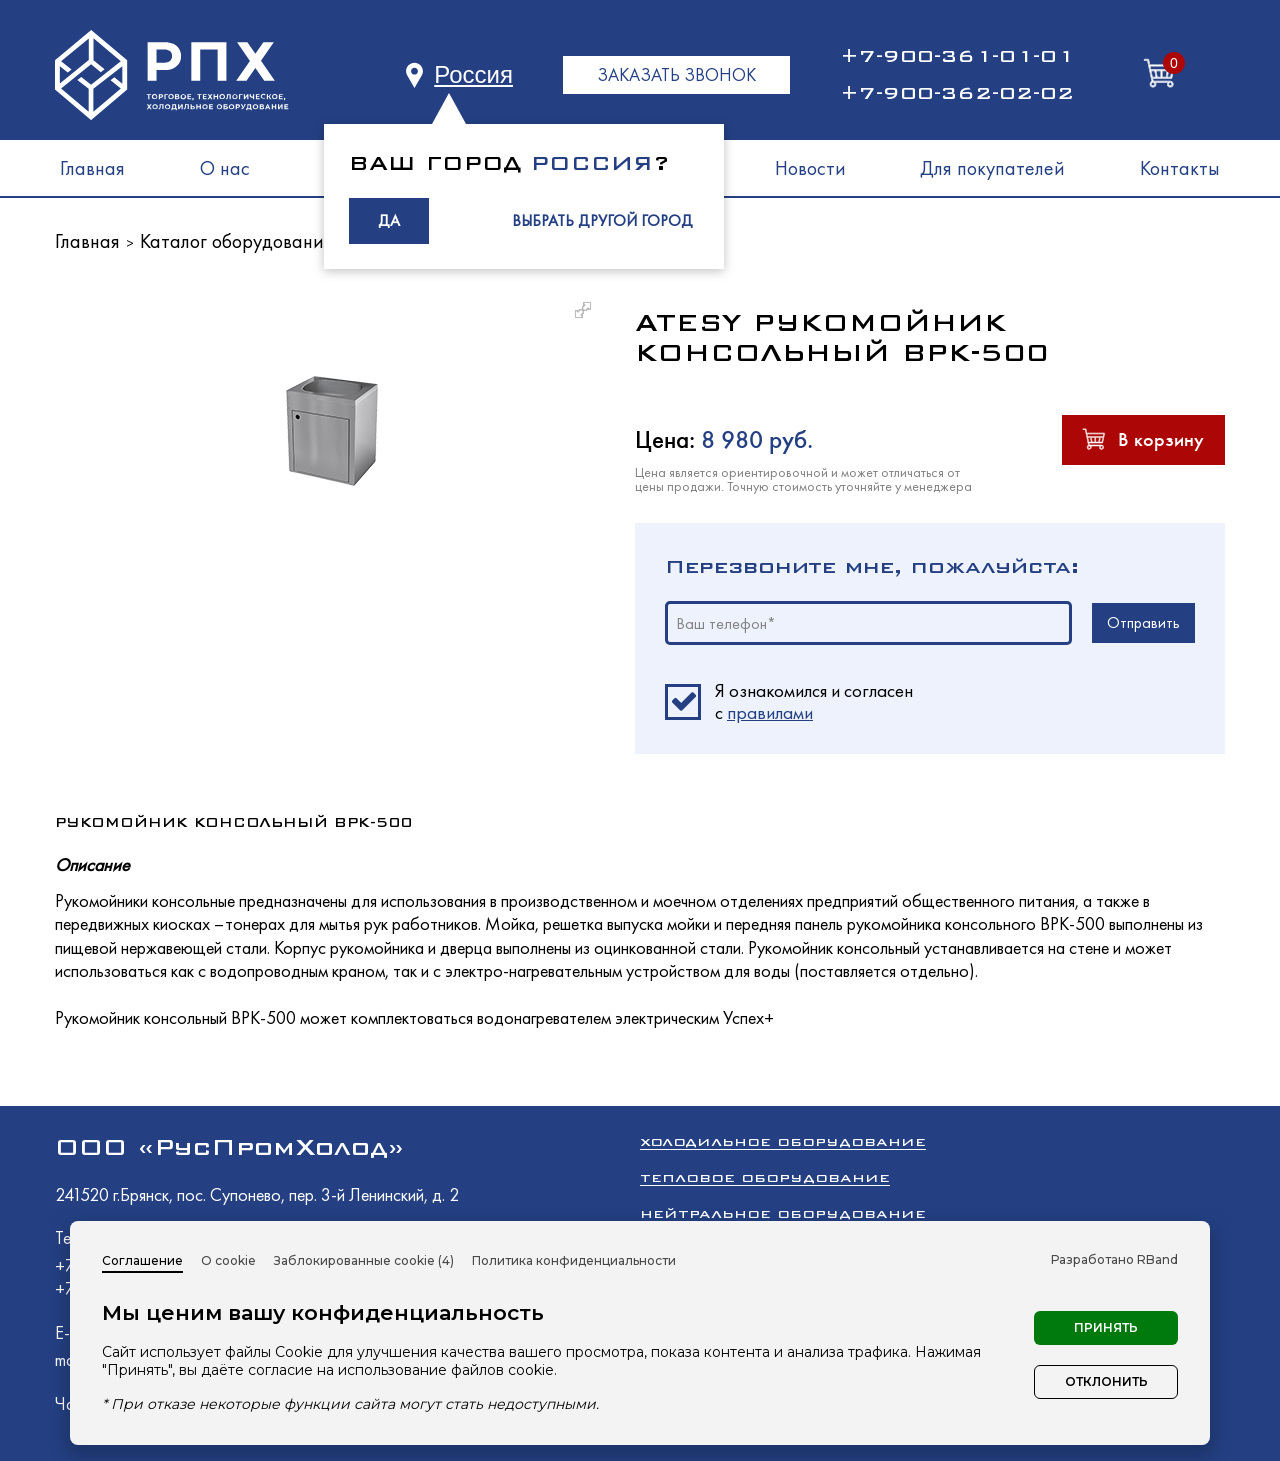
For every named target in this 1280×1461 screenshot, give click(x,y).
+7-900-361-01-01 (957, 56)
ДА (389, 220)
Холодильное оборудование (783, 1141)
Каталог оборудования (236, 241)
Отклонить (1106, 1381)
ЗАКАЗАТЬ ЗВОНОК (676, 74)
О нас (225, 168)
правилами (770, 712)
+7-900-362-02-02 (957, 93)
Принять (1106, 1327)
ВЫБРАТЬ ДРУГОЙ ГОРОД (602, 220)
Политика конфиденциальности (574, 1260)
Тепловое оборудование (765, 1177)
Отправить (1143, 622)
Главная (92, 168)
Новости (810, 168)
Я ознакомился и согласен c (814, 702)
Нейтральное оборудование (783, 1213)
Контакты (1180, 168)
